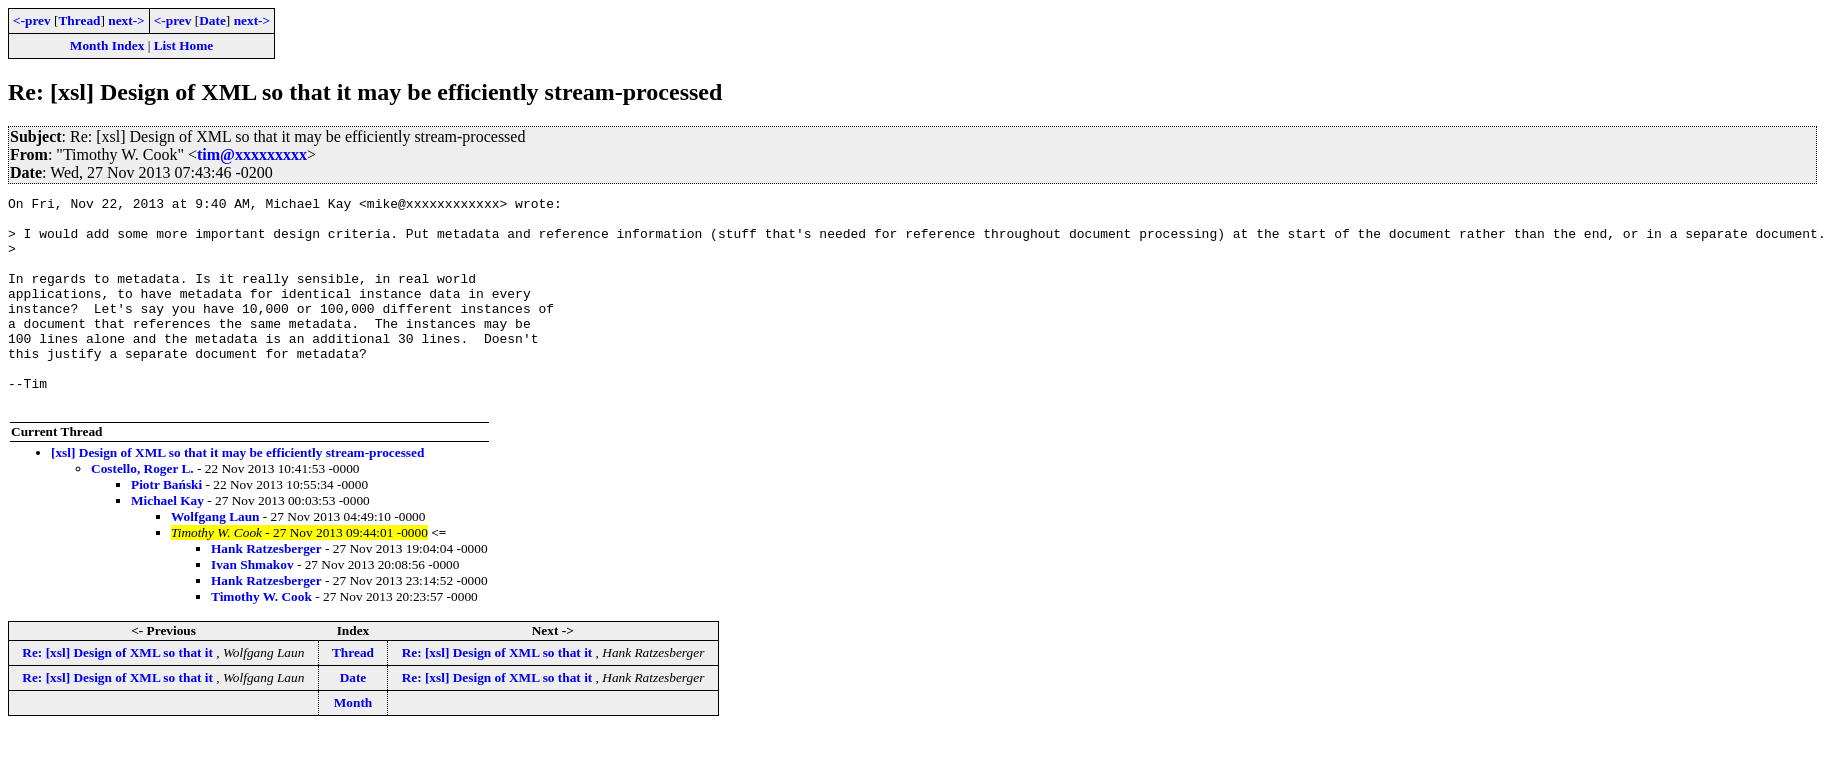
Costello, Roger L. (142, 510)
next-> (126, 20)
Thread (79, 20)
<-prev (32, 20)
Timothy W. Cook (261, 638)
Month (353, 744)
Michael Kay (167, 542)
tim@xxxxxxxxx (252, 154)
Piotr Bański (166, 526)
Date (212, 20)
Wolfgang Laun (215, 558)
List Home (184, 45)
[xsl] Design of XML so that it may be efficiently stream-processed (237, 494)
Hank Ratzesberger (266, 590)
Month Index (107, 45)
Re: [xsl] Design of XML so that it (119, 694)
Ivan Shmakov (252, 606)
